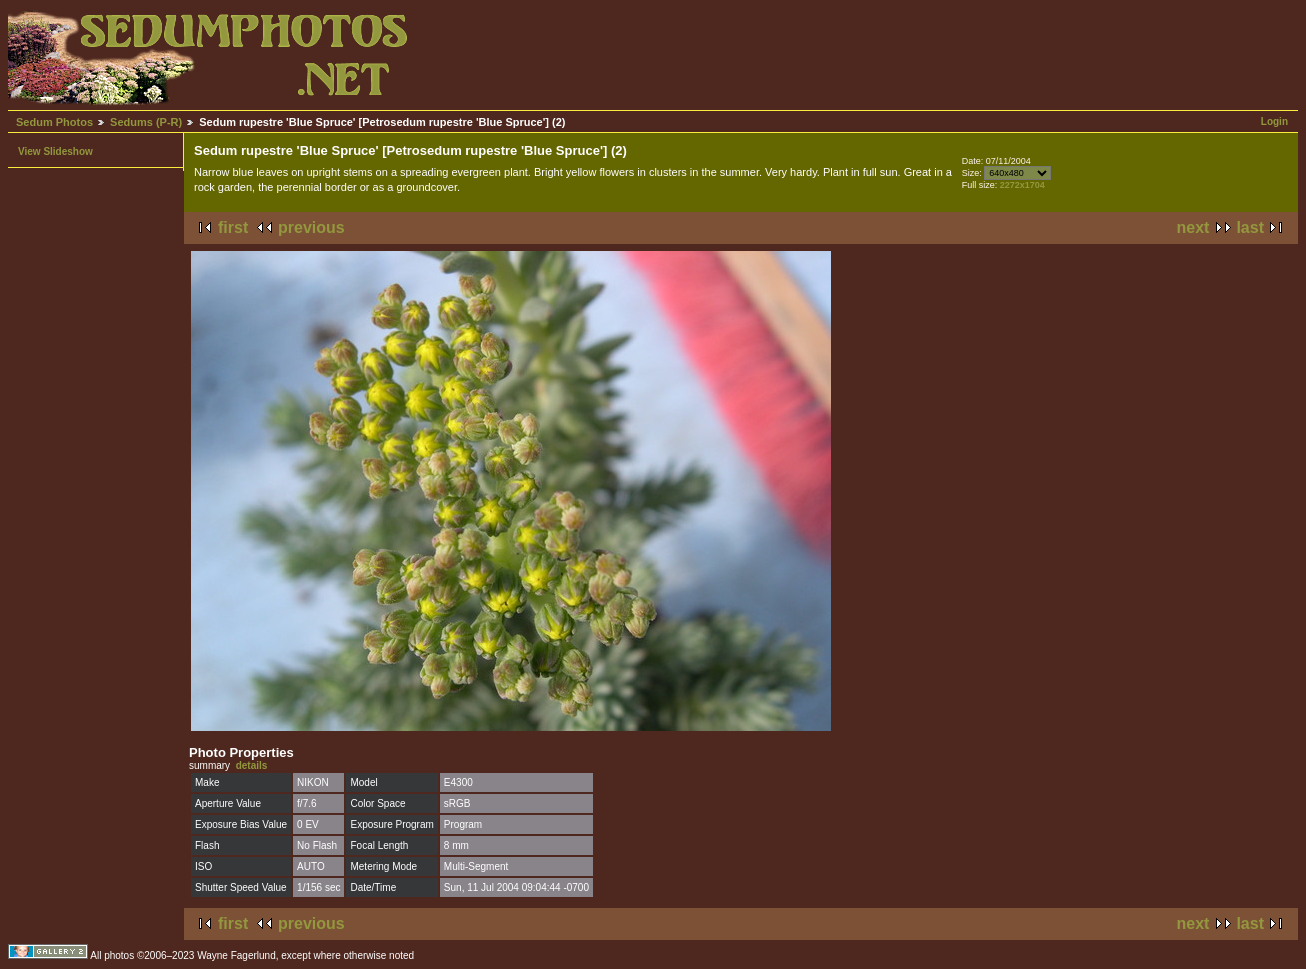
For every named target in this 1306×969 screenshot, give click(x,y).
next (1193, 227)
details (252, 765)
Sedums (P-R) (146, 122)
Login (1274, 121)
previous (311, 227)
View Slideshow (55, 151)
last (1250, 227)
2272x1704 (1022, 185)
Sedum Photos (54, 122)
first (233, 227)
